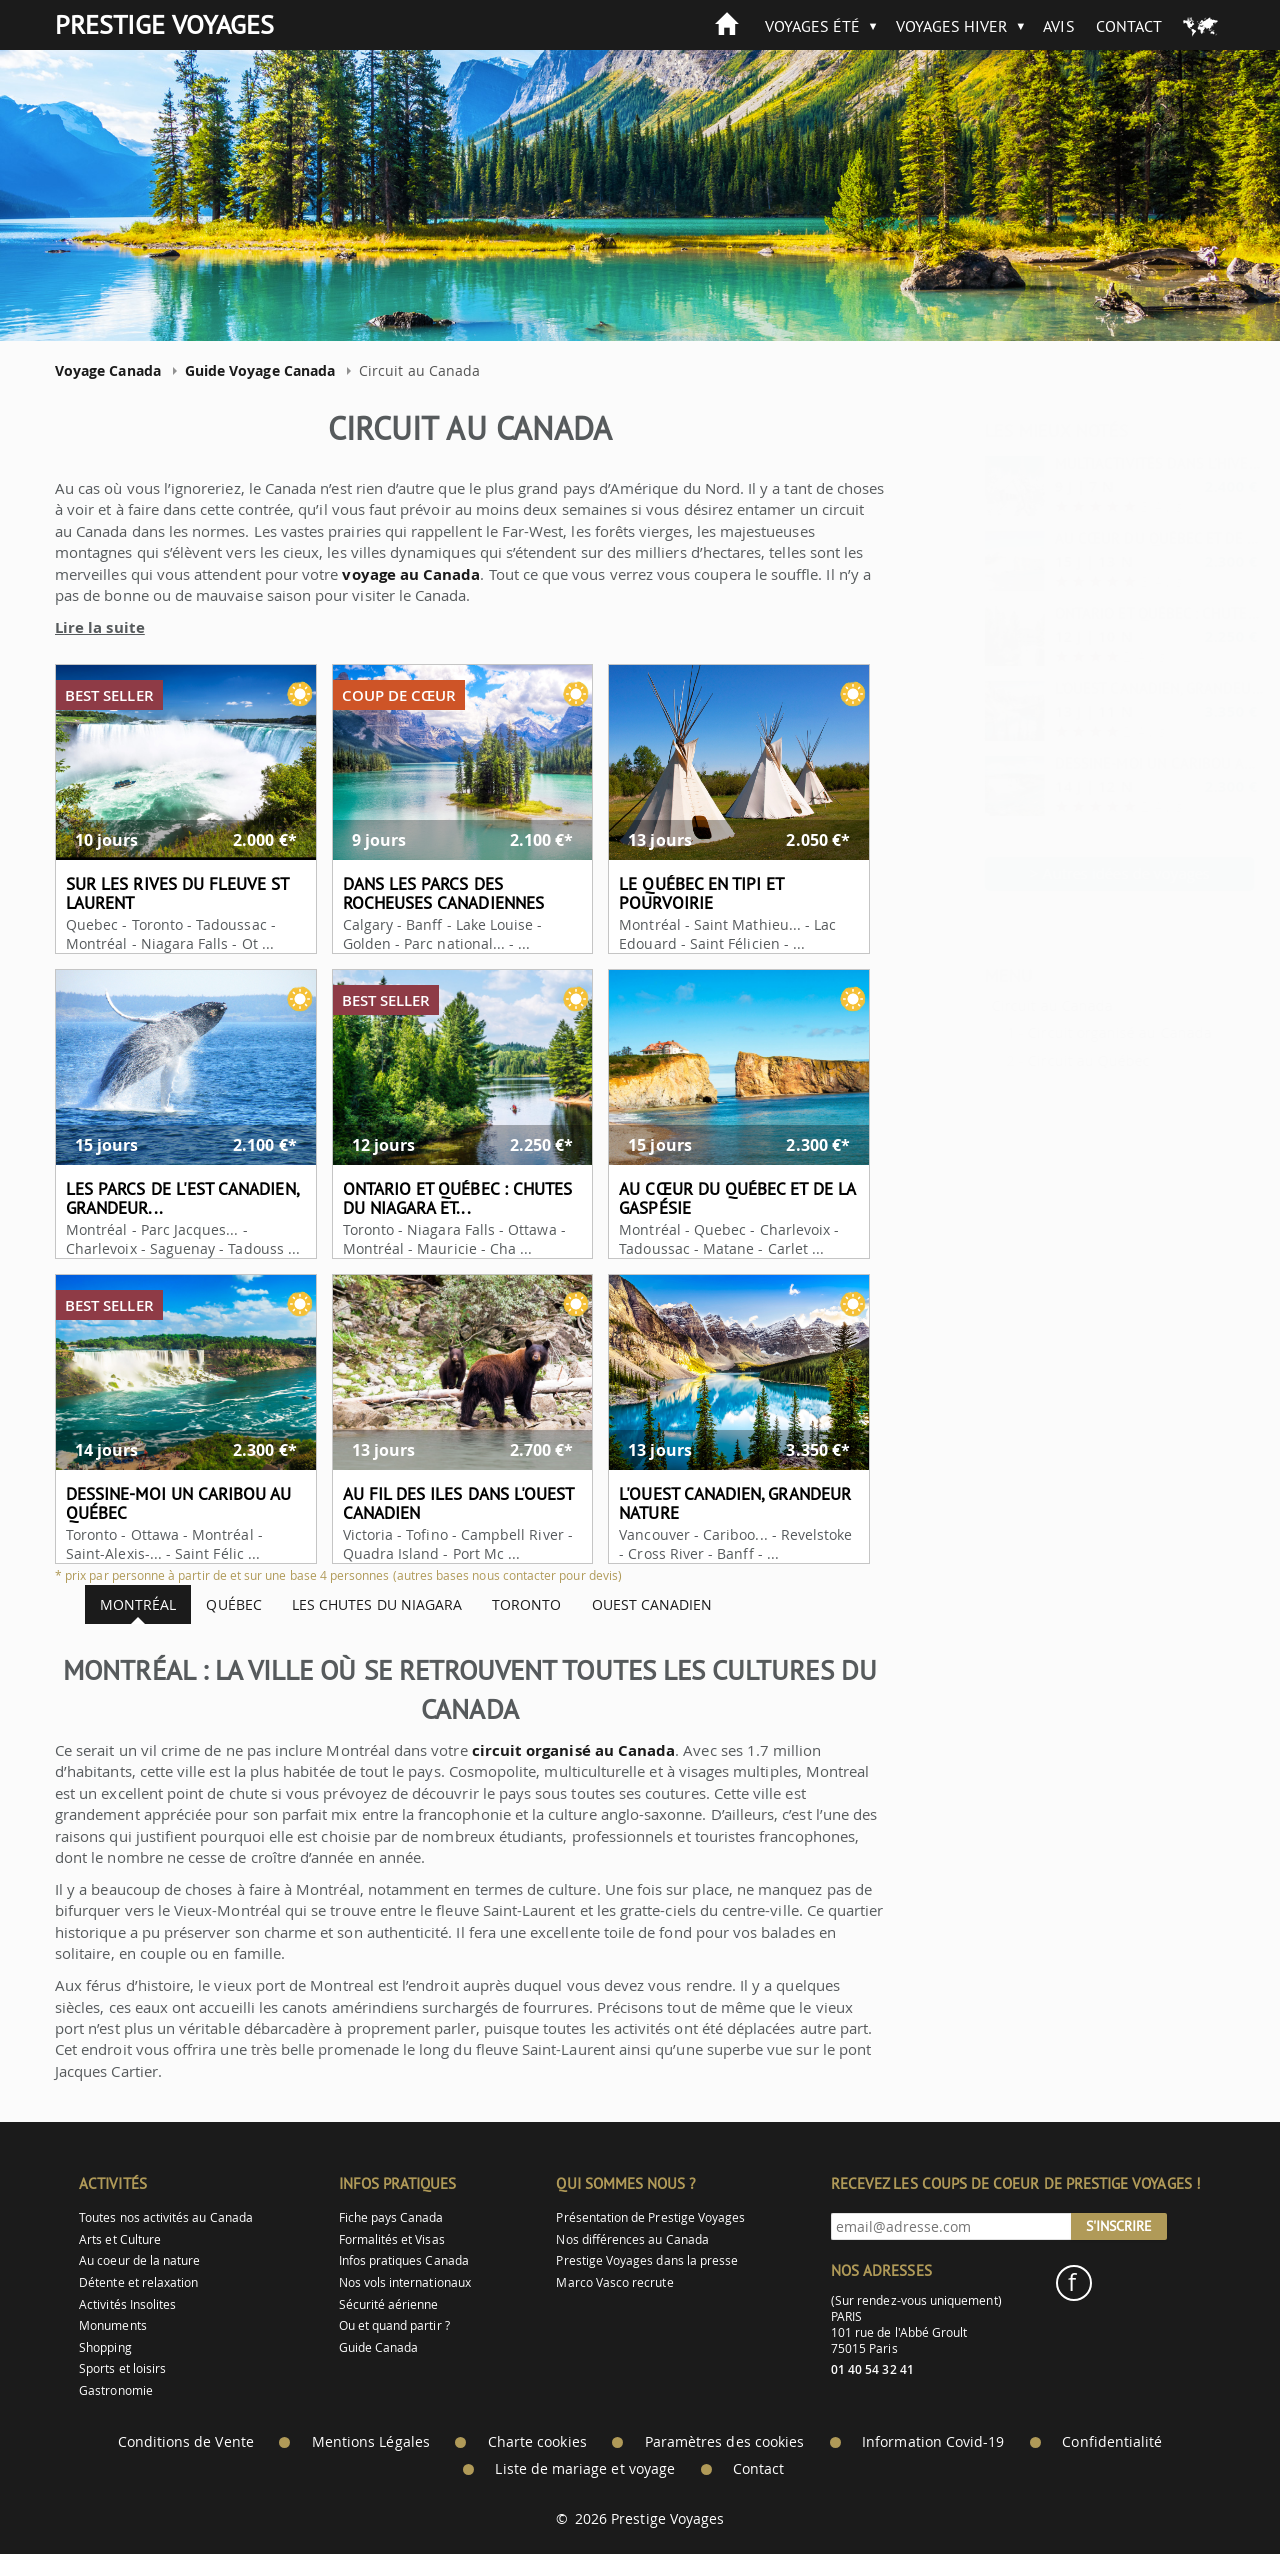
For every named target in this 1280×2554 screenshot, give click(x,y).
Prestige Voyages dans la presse (647, 2260)
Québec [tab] (215, 1604)
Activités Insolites (127, 2304)
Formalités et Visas (392, 2239)
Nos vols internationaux (405, 2282)
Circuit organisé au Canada (1070, 1032)
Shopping (105, 2347)
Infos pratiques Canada (404, 2260)
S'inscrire (1119, 2226)
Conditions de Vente (186, 2442)
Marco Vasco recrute (614, 2282)
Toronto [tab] (508, 1604)
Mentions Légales (371, 2442)
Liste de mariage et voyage (585, 2469)
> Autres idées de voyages (1070, 873)
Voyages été (813, 26)
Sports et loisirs (122, 2368)
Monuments (113, 2325)
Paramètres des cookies (724, 2442)
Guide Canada (379, 2347)
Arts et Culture (120, 2239)
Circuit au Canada (1002, 1005)
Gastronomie (116, 2390)
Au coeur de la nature (139, 2260)
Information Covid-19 (933, 2442)
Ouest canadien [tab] (633, 1604)
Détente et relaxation (138, 2282)
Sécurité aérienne (389, 2304)
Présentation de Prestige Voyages (650, 2217)
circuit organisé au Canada (555, 1750)
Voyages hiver (952, 26)
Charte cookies (537, 2442)
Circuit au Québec (1039, 1060)
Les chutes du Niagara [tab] (358, 1604)
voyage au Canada (393, 574)
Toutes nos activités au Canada (166, 2217)
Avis (1058, 26)
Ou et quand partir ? (394, 2325)
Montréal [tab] (120, 1604)
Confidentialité (1112, 2442)
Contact (1129, 26)
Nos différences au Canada (632, 2239)
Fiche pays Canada (391, 2217)
